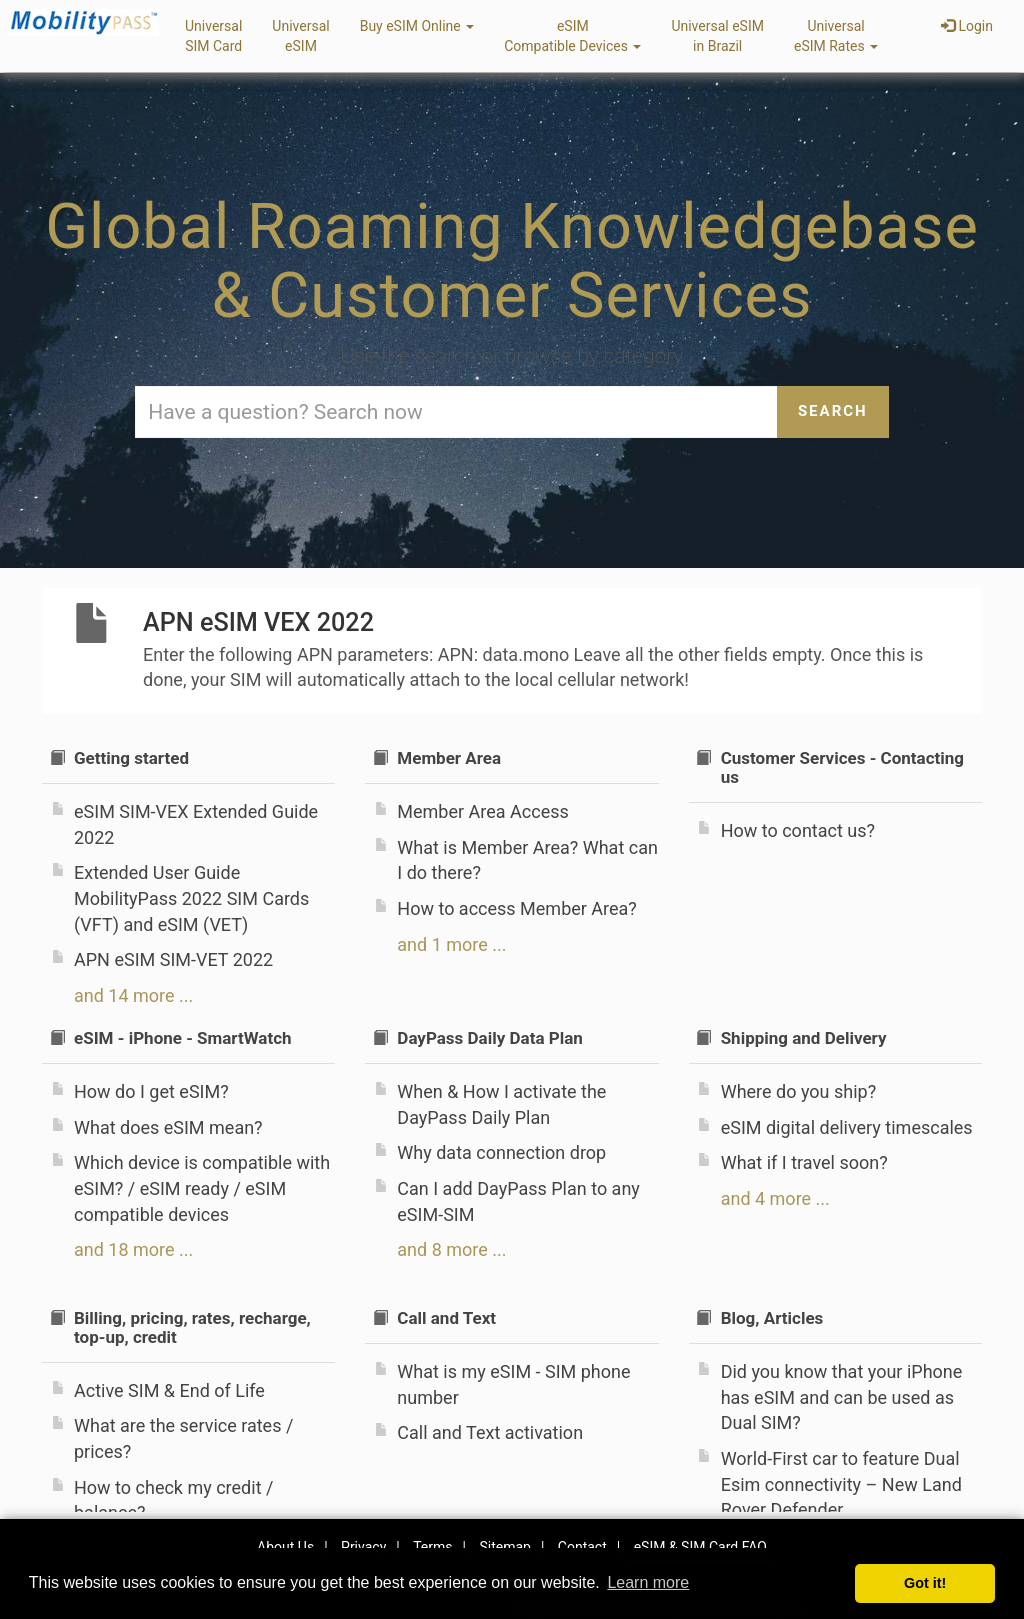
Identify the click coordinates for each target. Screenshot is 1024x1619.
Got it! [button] (925, 1583)
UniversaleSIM (300, 36)
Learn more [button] (648, 1582)
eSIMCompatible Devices (572, 36)
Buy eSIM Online (417, 26)
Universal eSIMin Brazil (717, 36)
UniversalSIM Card (213, 36)
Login (967, 26)
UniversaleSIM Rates (836, 36)
